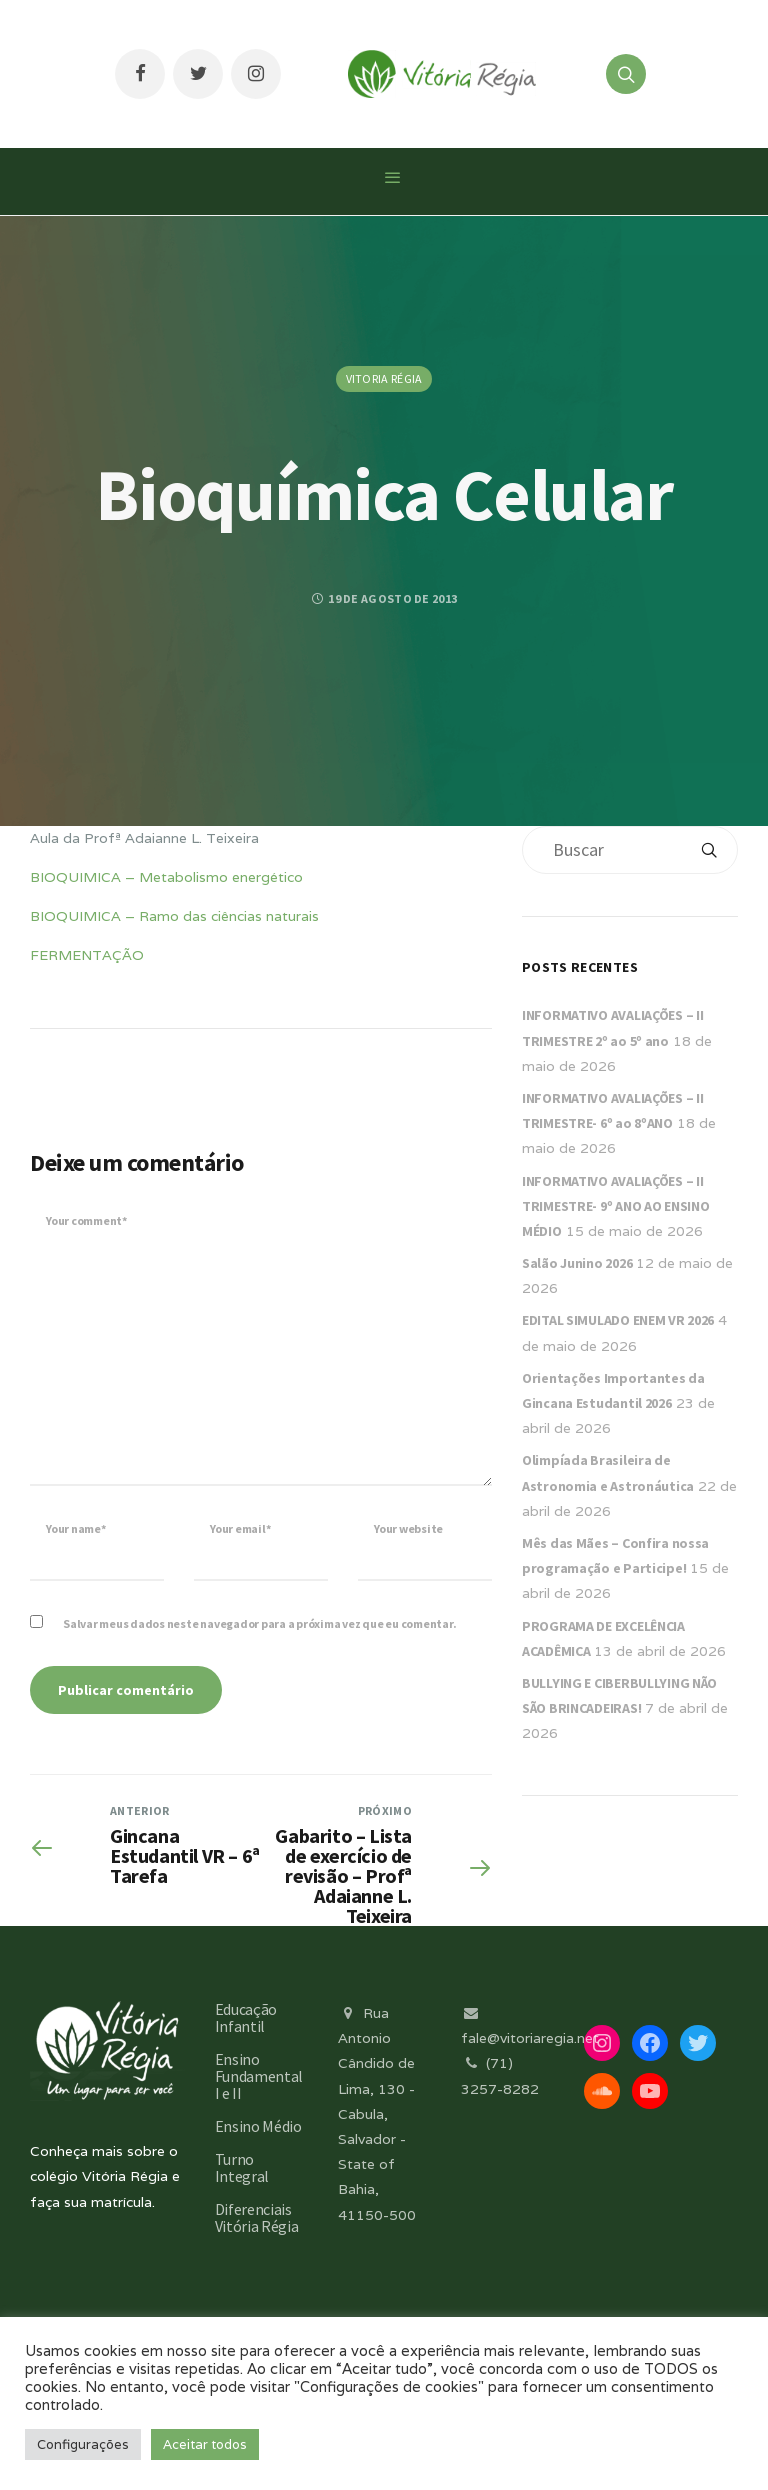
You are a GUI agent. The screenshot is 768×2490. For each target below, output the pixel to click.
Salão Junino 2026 (577, 1263)
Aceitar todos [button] (205, 2444)
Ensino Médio (258, 2126)
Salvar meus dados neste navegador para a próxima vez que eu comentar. (259, 1623)
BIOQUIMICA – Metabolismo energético (166, 877)
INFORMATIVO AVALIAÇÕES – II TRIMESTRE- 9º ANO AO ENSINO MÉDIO (615, 1206)
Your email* (240, 1528)
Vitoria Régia (384, 378)
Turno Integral (242, 2167)
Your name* (76, 1528)
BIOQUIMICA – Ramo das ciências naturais (174, 916)
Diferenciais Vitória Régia (257, 2217)
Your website (408, 1528)
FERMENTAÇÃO (87, 955)
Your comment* (86, 1220)
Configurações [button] (83, 2444)
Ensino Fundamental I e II (259, 2076)
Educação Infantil (246, 2017)
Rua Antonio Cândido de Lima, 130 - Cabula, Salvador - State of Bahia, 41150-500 (377, 2114)
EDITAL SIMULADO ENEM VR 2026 (618, 1320)
